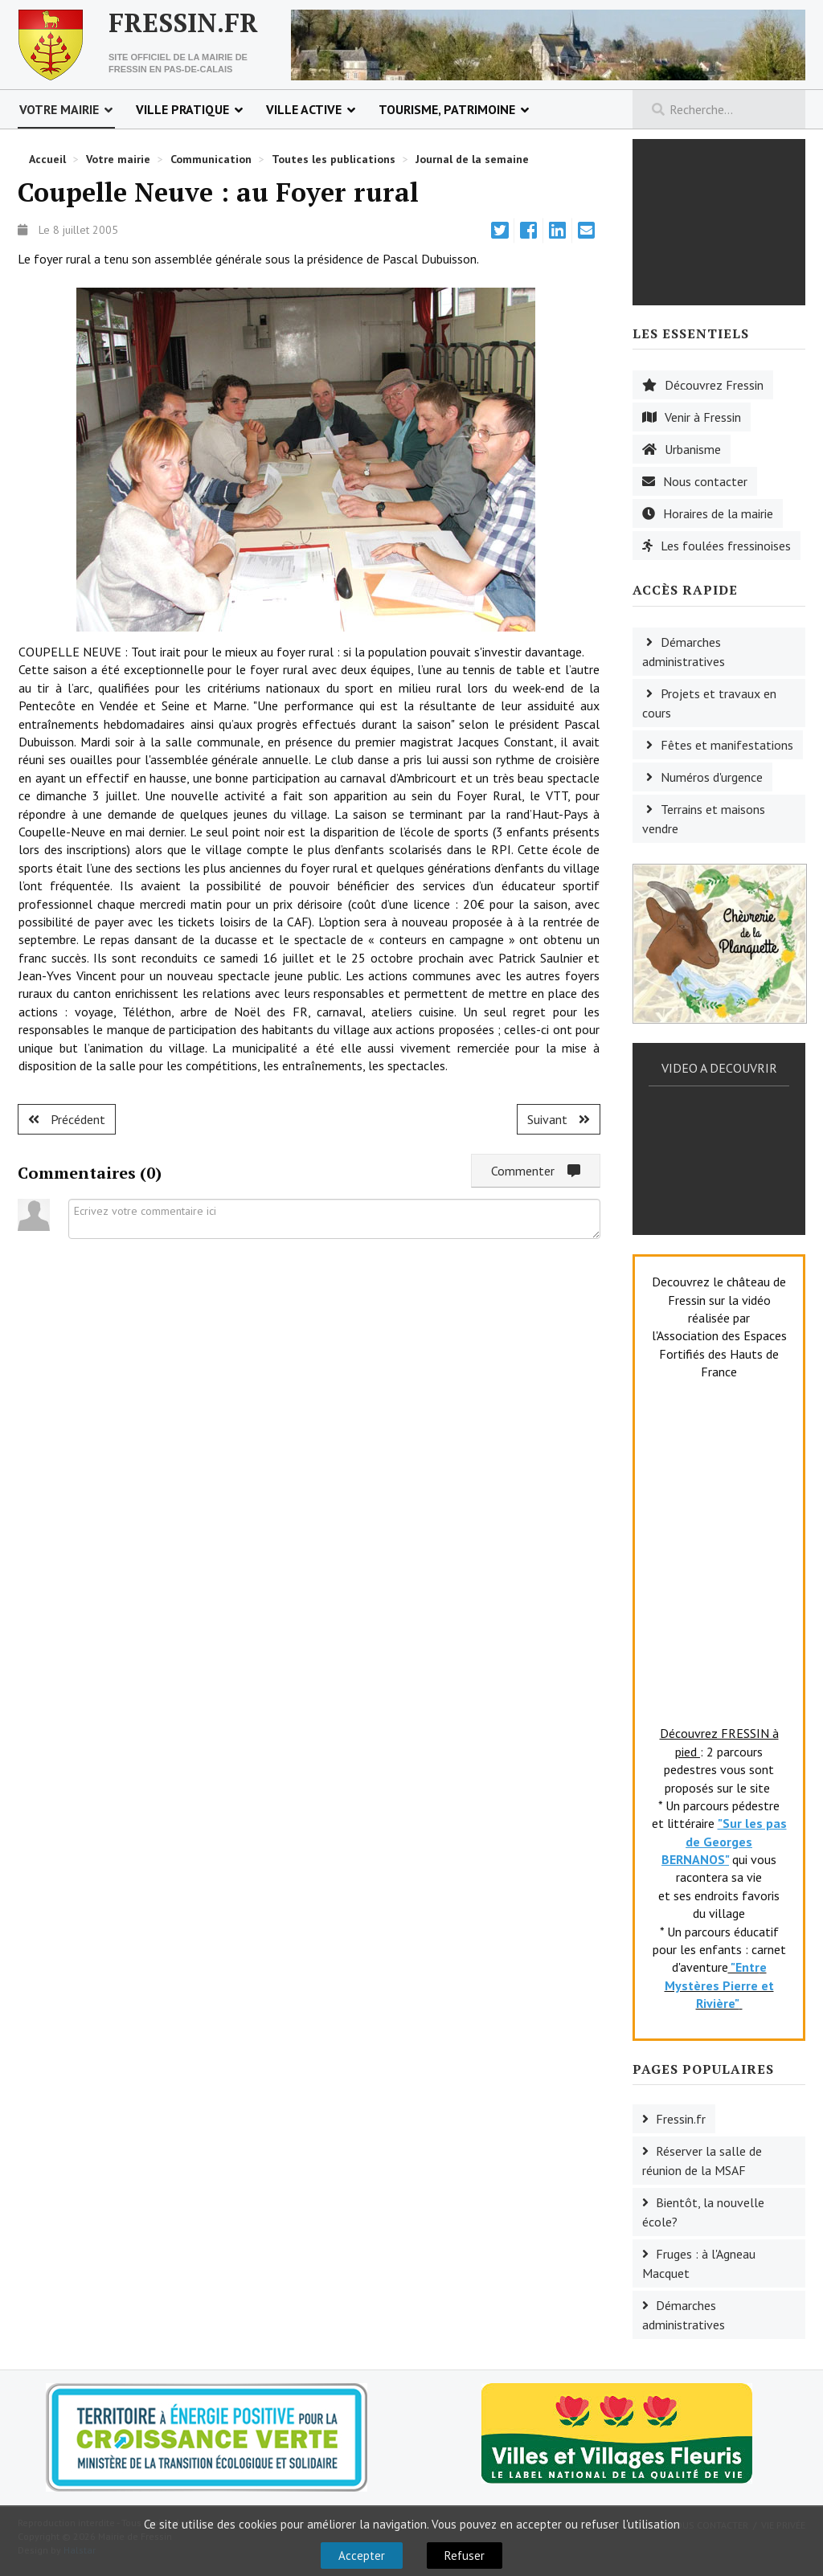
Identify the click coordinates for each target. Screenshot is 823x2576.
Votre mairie (59, 109)
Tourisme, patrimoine (447, 109)
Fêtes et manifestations (727, 745)
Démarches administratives (683, 651)
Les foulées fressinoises (726, 546)
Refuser (464, 2555)
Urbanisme (693, 449)
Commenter (535, 1171)
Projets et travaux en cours (709, 703)
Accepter (361, 2555)
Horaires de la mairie (718, 513)
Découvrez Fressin (714, 385)
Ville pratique (182, 109)
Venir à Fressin (703, 417)
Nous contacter (705, 481)
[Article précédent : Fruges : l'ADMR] (67, 1119)
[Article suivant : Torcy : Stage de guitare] (558, 1119)
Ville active (304, 109)
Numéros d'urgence (712, 777)
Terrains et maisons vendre (703, 818)
